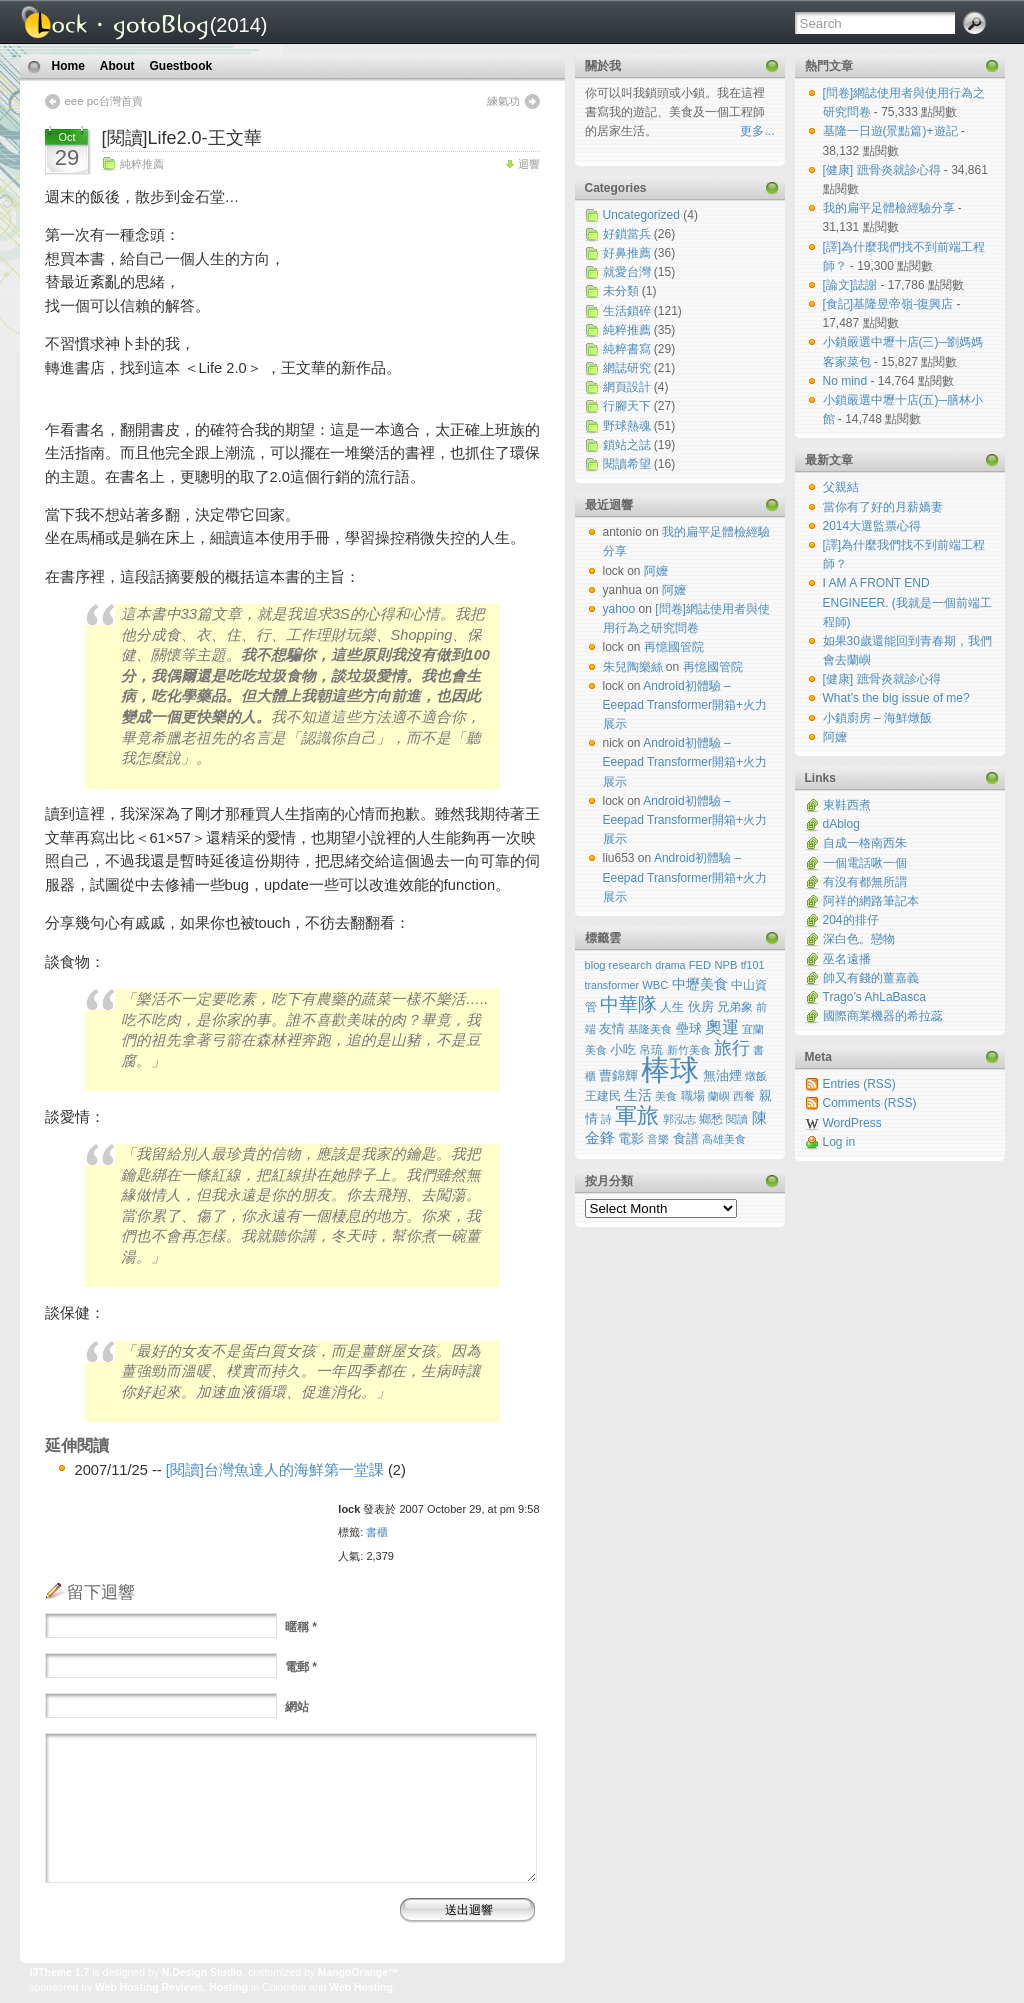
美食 (666, 1096)
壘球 (689, 1029)
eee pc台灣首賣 (104, 101)
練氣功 (503, 101)
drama (670, 965)
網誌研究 (627, 368)
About (117, 66)
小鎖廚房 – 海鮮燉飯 (877, 718)
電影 (631, 1139)
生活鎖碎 (627, 311)
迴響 (529, 164)
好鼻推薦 (627, 253)
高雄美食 (724, 1139)
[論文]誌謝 (852, 285)
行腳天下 (627, 406)
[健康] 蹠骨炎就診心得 (883, 170)
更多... (757, 131)
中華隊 (628, 1004)
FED (700, 965)
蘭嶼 (719, 1096)
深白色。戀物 (859, 939)
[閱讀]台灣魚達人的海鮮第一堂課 (275, 1470)
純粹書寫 (627, 349)
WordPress (852, 1123)
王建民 (603, 1095)
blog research (618, 965)
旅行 (732, 1048)
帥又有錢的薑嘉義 (871, 978)
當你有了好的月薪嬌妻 (883, 507)
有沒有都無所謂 (865, 882)
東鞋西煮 (847, 805)
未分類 (621, 291)
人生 (672, 1007)
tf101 (753, 965)
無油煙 (722, 1076)
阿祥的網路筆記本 (871, 901)
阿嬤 (835, 737)
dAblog (841, 824)
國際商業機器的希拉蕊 (883, 1016)
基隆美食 (650, 1029)
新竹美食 (689, 1050)
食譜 (686, 1139)
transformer (612, 985)
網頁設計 (627, 387)
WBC (655, 985)
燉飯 (756, 1076)
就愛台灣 (627, 272)
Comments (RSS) (870, 1103)
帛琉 (651, 1049)
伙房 (701, 1006)
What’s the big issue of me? (896, 698)
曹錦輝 (618, 1076)
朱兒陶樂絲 (633, 667)
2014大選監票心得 (872, 526)
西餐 (744, 1096)
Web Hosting (361, 1987)
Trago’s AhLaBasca (874, 997)
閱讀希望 (627, 464)
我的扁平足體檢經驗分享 (890, 208)
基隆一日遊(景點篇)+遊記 (892, 131)
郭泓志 (679, 1119)
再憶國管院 (674, 647)
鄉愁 (711, 1119)
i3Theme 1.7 (60, 1972)
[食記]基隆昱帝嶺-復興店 (890, 304)
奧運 (722, 1027)
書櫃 (377, 1532)
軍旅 (637, 1115)
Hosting (228, 1987)
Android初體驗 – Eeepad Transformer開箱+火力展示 (685, 705)
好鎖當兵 (627, 234)
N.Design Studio (202, 1972)
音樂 (658, 1139)
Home (68, 66)
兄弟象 (735, 1006)
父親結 (841, 487)
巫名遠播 (847, 959)
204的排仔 (851, 920)
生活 (638, 1095)
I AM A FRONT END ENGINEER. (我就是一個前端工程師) (907, 602)
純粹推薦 (142, 164)
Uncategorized (641, 215)
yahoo (619, 609)
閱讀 (737, 1119)
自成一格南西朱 (865, 843)
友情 (612, 1028)
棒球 (670, 1069)
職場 (693, 1095)
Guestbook (181, 66)
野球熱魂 (627, 426)
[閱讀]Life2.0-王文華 (182, 138)
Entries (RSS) (859, 1084)
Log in (839, 1142)
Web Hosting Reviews (149, 1987)
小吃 (623, 1049)
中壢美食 (700, 984)
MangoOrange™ (358, 1972)
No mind (847, 381)
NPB (725, 965)
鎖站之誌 (627, 445)
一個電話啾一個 (865, 863)
